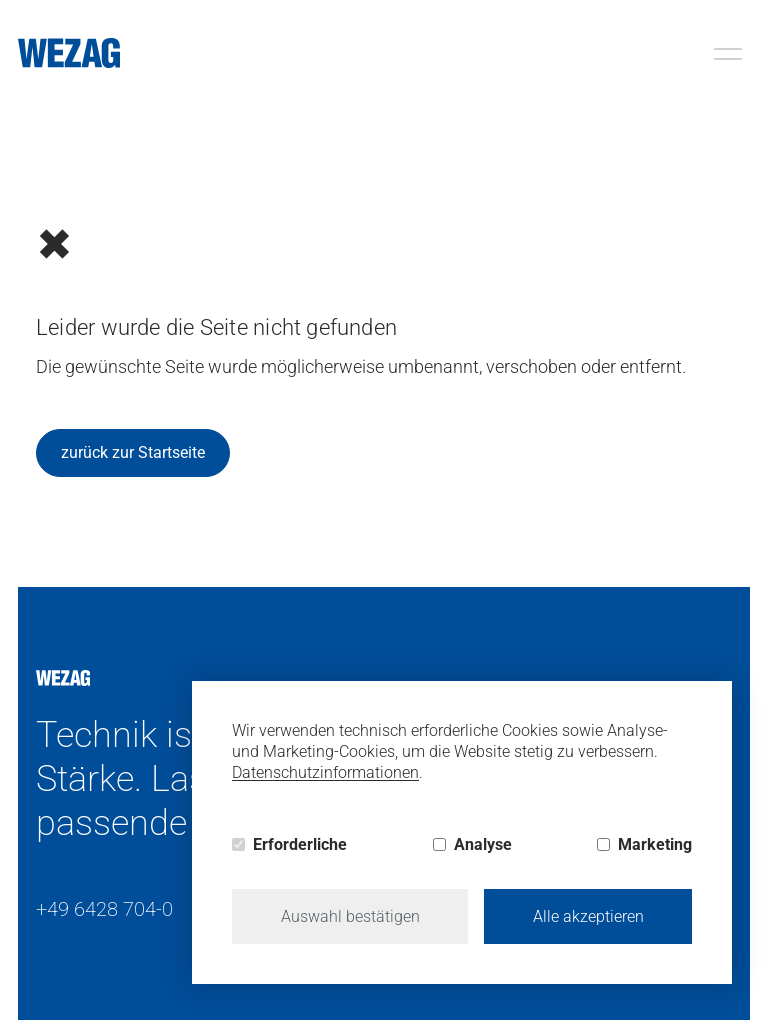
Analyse (483, 844)
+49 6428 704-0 (104, 909)
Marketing (655, 844)
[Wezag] (69, 53)
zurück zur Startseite (133, 452)
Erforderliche (300, 844)
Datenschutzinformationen (325, 772)
